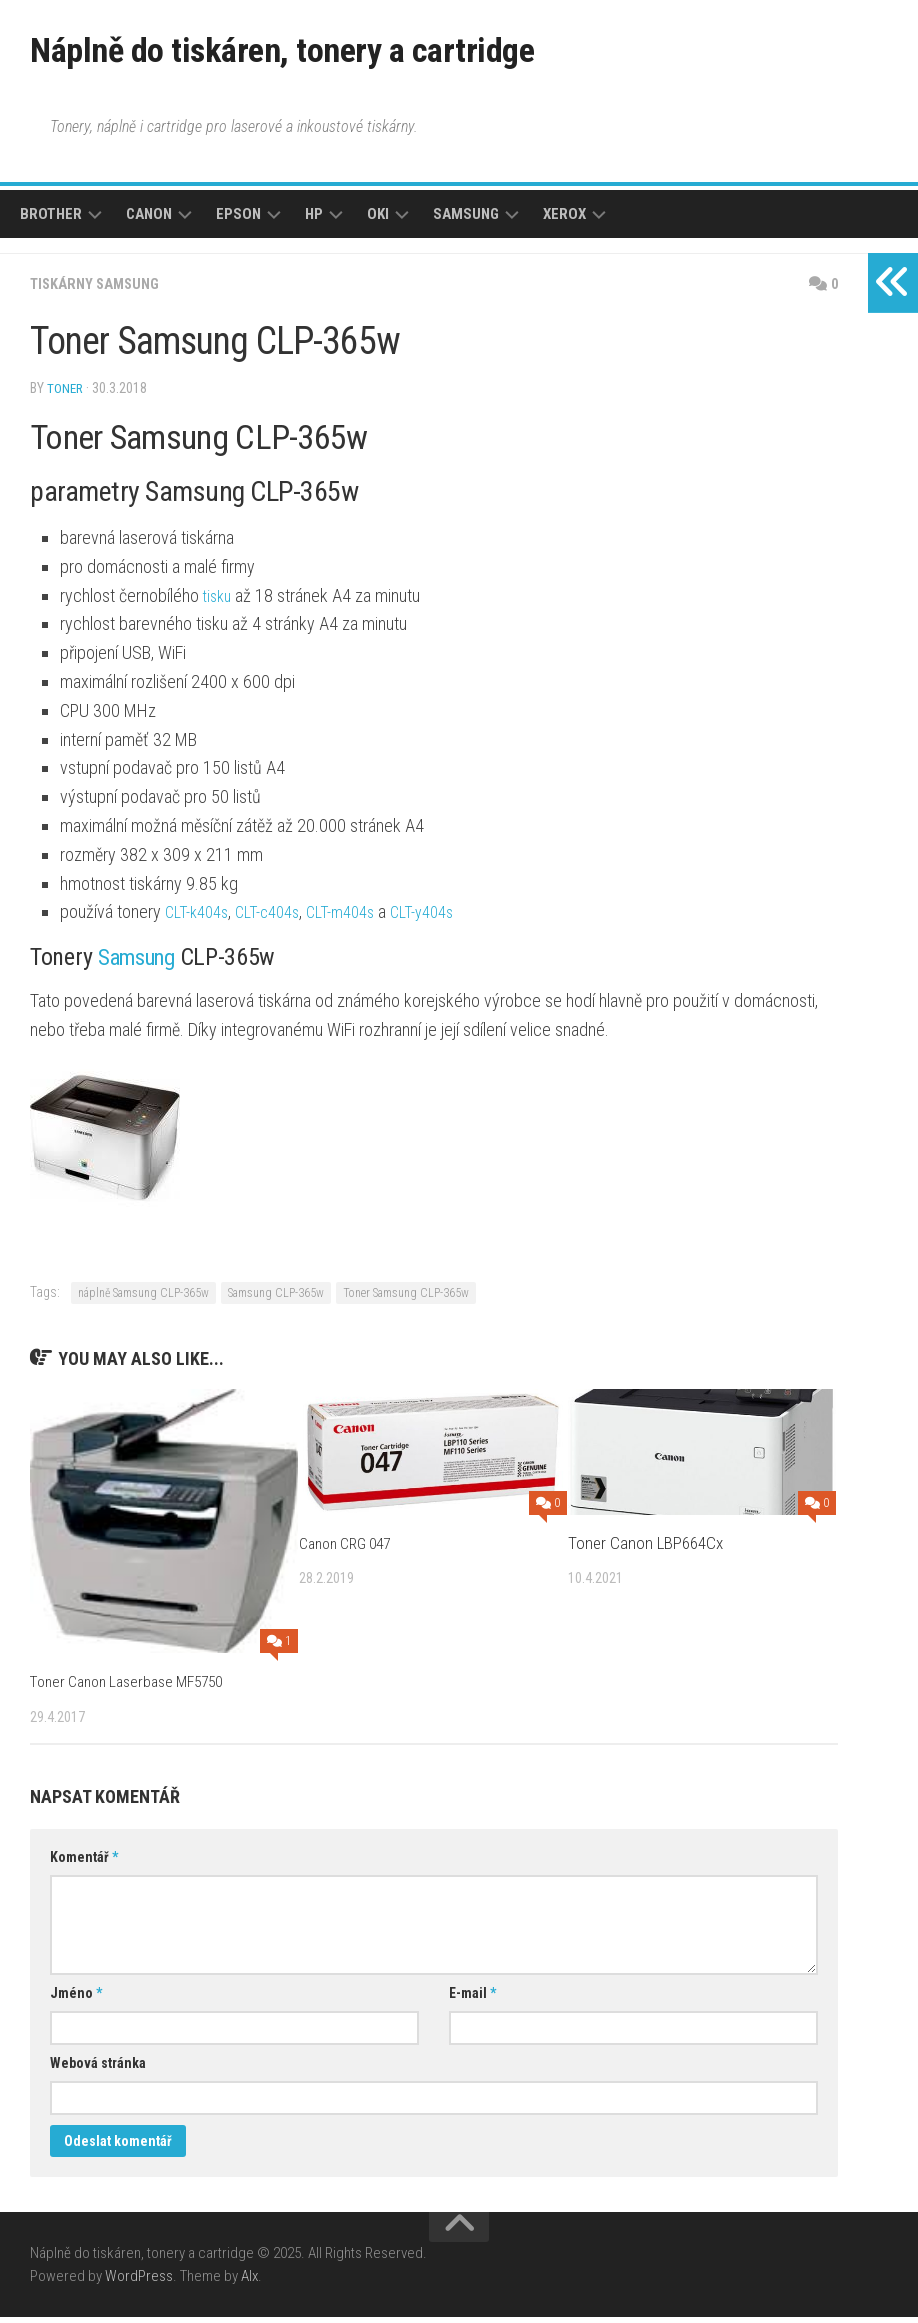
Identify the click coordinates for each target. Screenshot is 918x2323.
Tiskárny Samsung (101, 291)
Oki (378, 222)
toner (66, 395)
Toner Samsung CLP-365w (406, 1299)
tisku (219, 601)
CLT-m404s (360, 917)
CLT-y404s (449, 917)
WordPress (139, 2282)
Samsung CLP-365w (276, 1299)
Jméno (76, 1999)
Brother (51, 222)
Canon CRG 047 (351, 1549)
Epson (238, 222)
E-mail (472, 1999)
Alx (249, 2282)
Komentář (84, 1863)
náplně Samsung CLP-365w (143, 1299)
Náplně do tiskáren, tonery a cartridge (336, 54)
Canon (149, 222)
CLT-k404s (200, 917)
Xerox (564, 222)
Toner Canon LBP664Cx (645, 1549)
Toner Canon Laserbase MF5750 (136, 1687)
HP (314, 222)
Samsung (466, 222)
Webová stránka (98, 2069)
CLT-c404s (279, 917)
